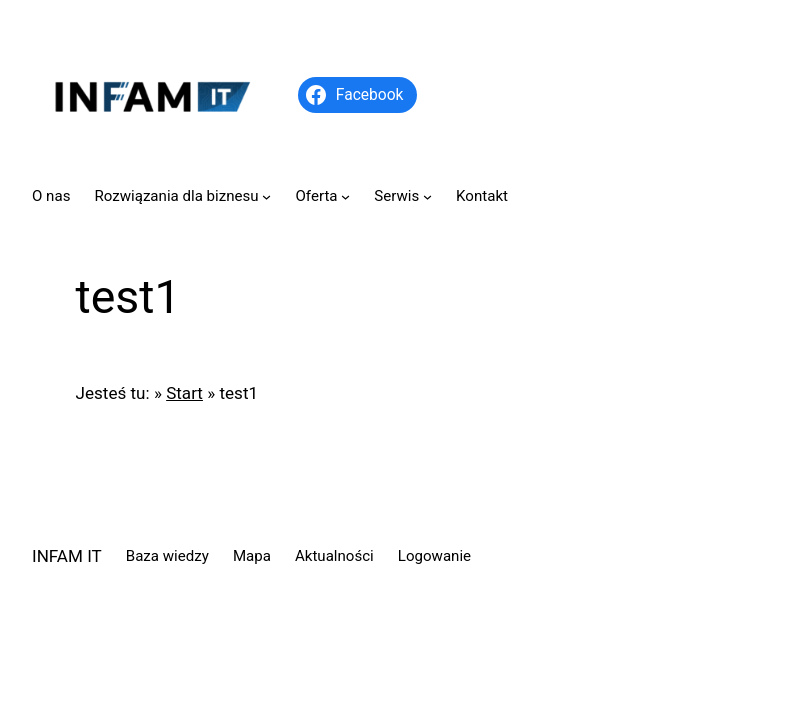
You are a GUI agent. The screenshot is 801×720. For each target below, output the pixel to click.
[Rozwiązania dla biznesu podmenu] (266, 196)
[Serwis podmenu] (427, 196)
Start (184, 393)
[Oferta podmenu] (345, 196)
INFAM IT (67, 556)
